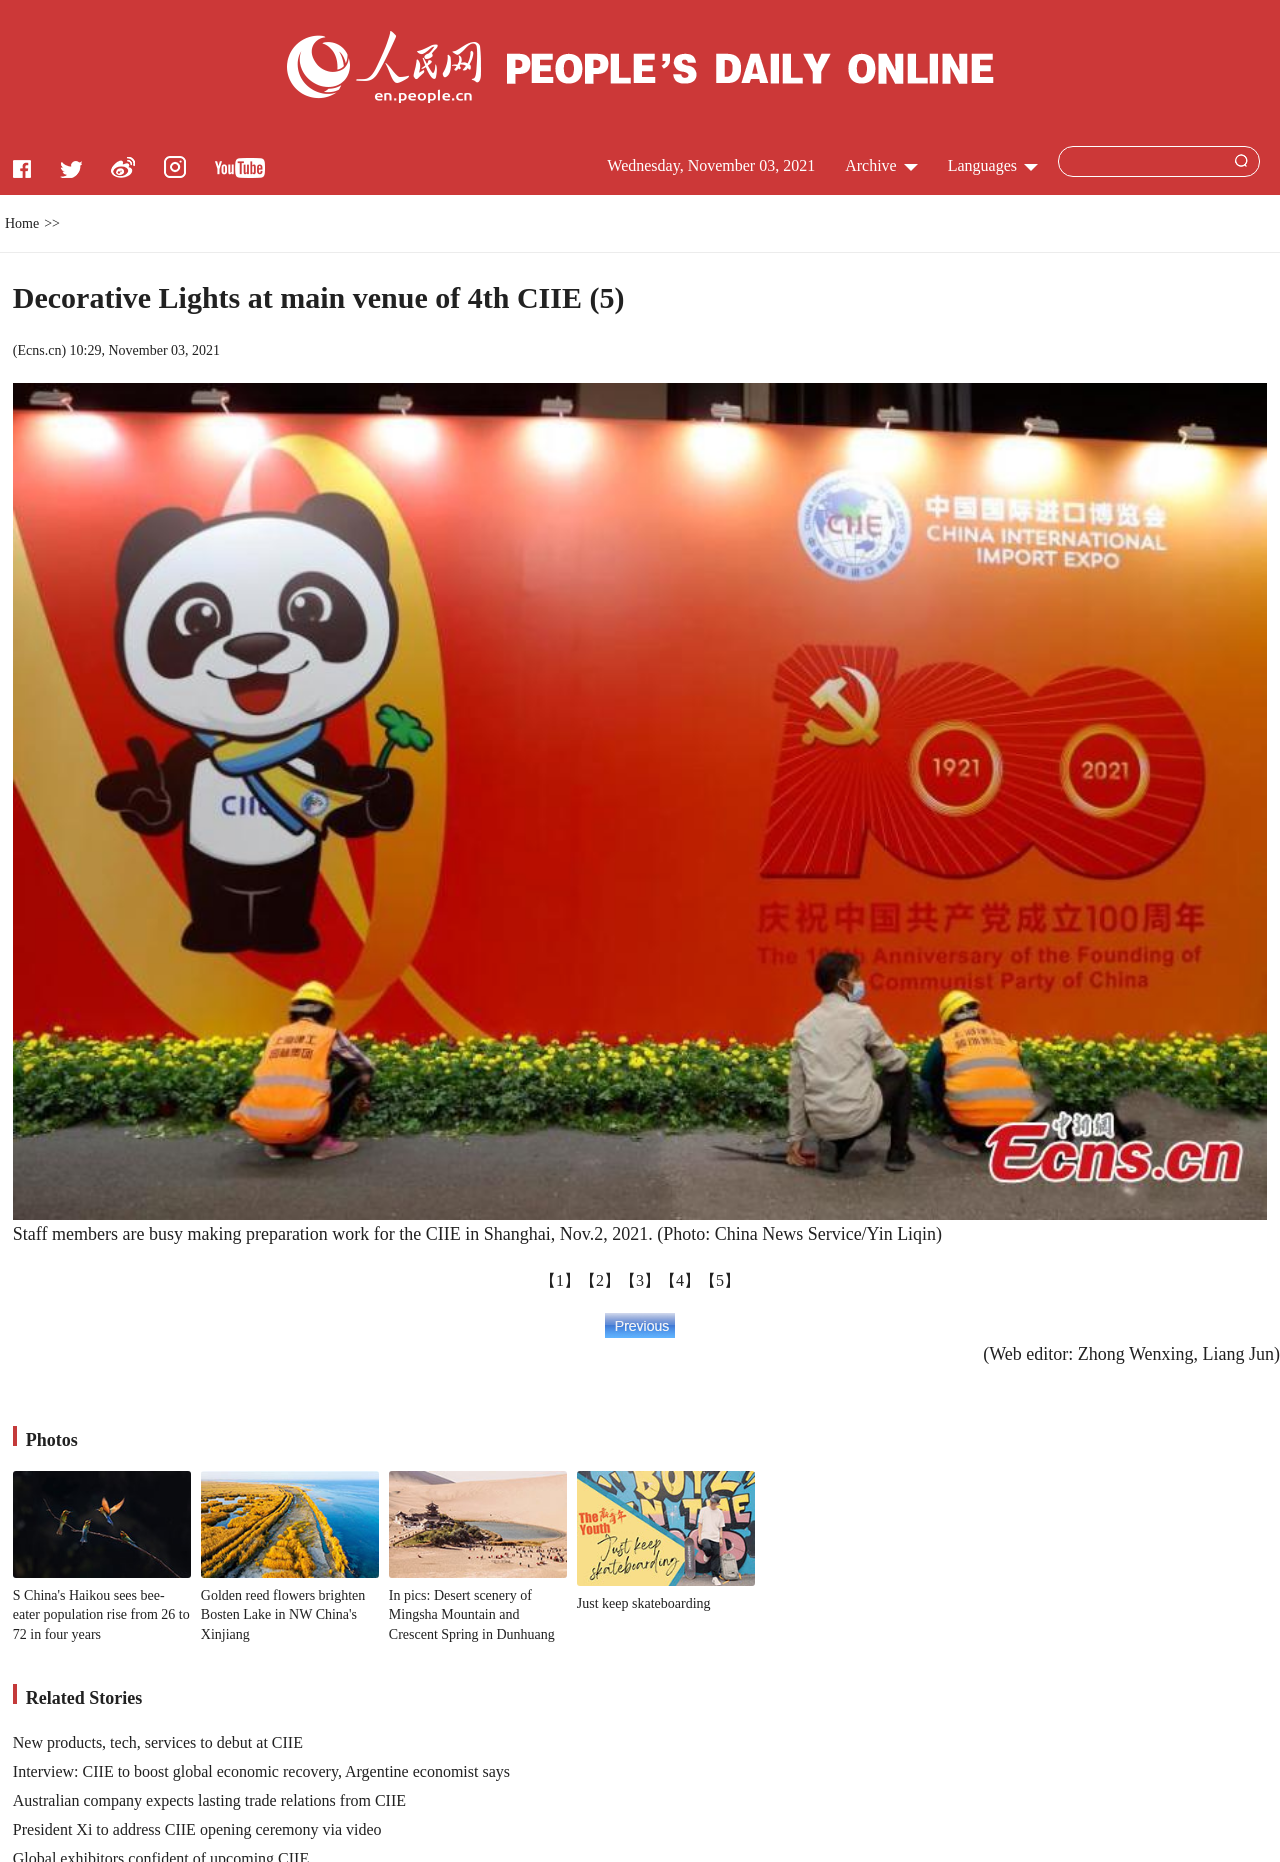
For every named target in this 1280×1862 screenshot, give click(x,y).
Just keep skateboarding (644, 1603)
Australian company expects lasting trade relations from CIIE (209, 1800)
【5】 (720, 1280)
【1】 (560, 1280)
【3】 (640, 1280)
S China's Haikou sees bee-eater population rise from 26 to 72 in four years (101, 1615)
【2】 (600, 1280)
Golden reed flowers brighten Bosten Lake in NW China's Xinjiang (283, 1615)
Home (22, 223)
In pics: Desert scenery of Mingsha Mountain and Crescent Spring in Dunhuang (472, 1615)
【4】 (680, 1280)
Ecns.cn (39, 350)
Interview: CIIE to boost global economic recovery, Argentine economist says (261, 1771)
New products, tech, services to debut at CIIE (158, 1742)
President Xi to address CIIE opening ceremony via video (197, 1829)
